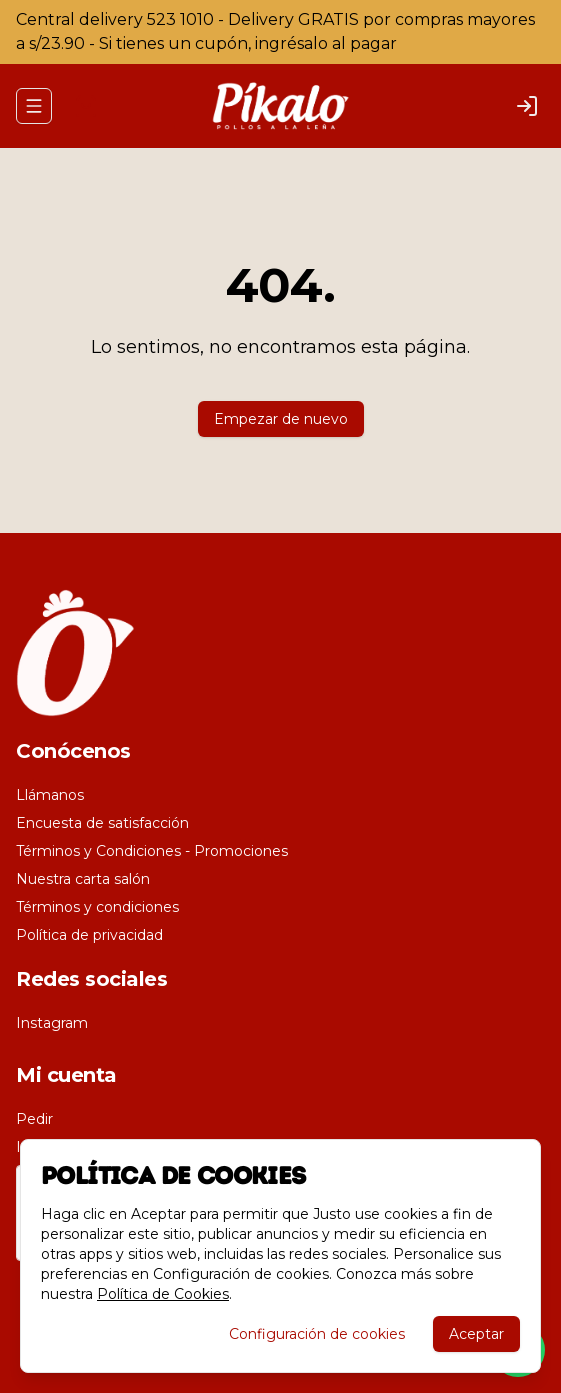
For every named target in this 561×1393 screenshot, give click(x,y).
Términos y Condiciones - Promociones (152, 851)
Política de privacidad (89, 935)
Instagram (52, 1023)
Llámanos (50, 795)
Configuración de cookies (317, 1334)
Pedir (34, 1119)
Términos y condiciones (97, 907)
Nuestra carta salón (83, 879)
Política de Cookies (163, 1294)
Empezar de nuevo (281, 419)
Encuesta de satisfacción (102, 823)
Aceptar (476, 1334)
